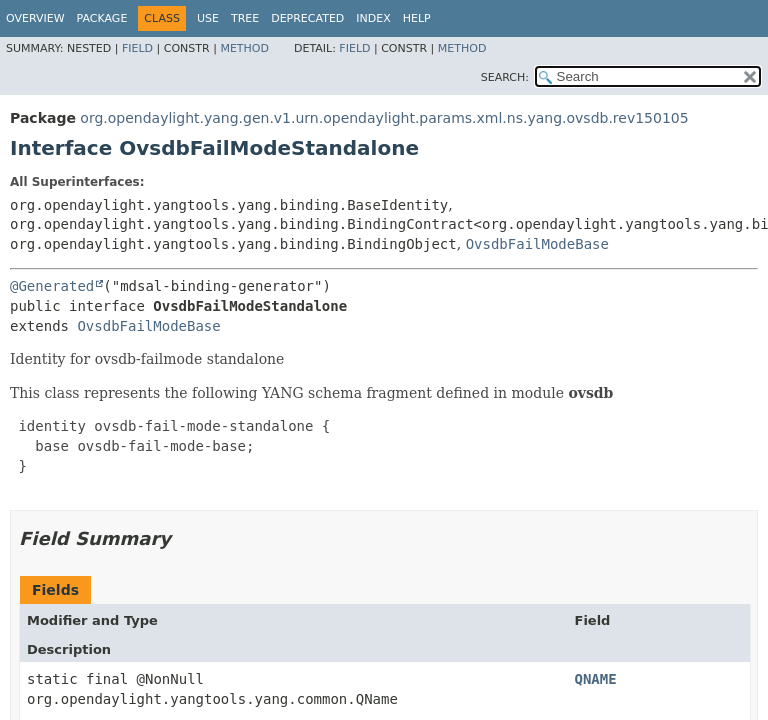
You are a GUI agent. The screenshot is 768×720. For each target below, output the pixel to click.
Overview (35, 18)
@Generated (52, 286)
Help (417, 18)
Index (373, 18)
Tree (245, 18)
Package (102, 18)
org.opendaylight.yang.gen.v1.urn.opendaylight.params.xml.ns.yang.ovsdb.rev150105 (384, 118)
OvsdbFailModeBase (537, 244)
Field (137, 48)
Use (208, 18)
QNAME (596, 679)
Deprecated (307, 18)
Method (244, 48)
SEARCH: (505, 77)
